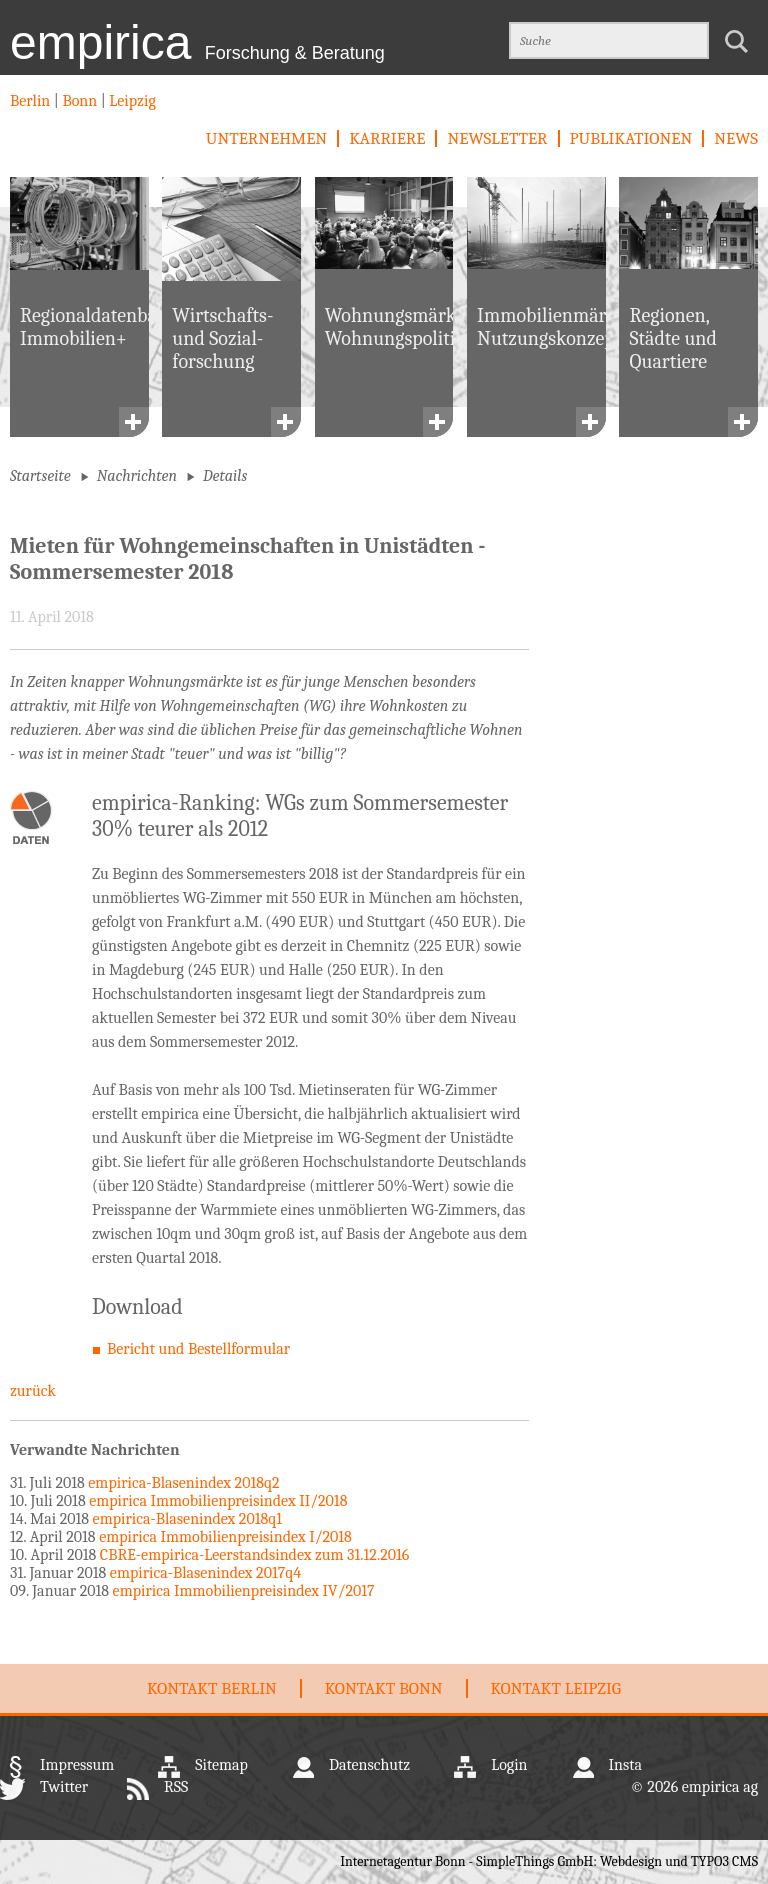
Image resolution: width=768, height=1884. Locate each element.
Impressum (77, 1765)
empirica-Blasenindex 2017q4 (205, 1573)
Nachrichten (137, 476)
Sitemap (221, 1765)
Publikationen (631, 138)
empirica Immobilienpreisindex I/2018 (225, 1537)
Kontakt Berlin (212, 1688)
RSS (176, 1787)
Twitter (64, 1787)
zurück (33, 1391)
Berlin (32, 101)
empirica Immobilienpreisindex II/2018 (218, 1501)
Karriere (387, 138)
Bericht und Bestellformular (198, 1349)
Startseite (40, 476)
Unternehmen (266, 138)
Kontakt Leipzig (556, 1688)
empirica (197, 42)
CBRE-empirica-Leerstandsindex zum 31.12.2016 (255, 1555)
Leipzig (131, 101)
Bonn (80, 101)
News (736, 138)
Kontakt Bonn (384, 1688)
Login (509, 1765)
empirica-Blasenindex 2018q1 (187, 1519)
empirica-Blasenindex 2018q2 (183, 1483)
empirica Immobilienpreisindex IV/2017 (244, 1591)
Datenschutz (369, 1765)
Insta (625, 1765)
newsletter (497, 138)
